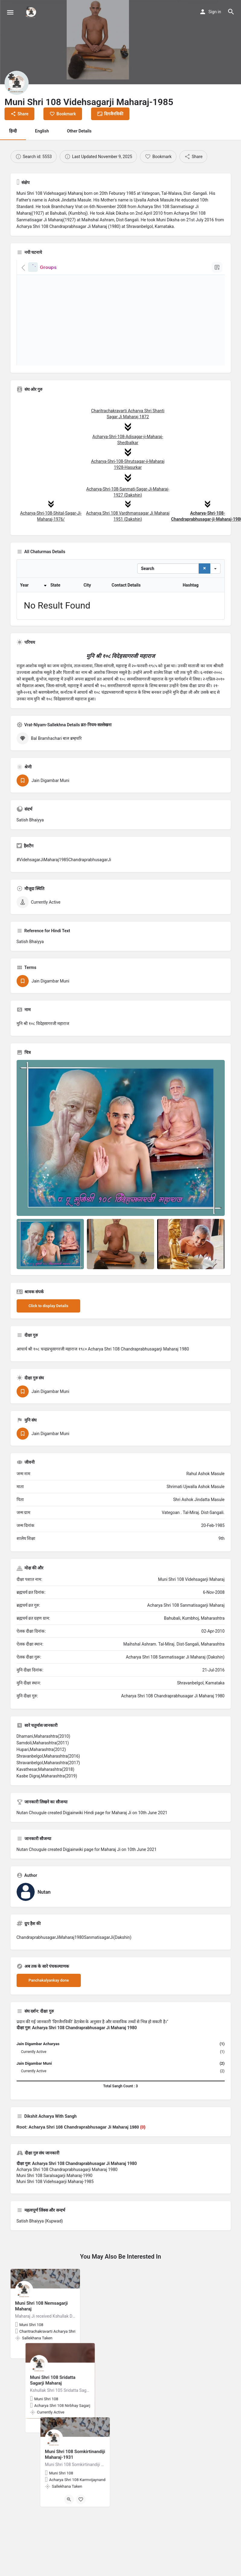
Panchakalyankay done (49, 2010)
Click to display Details (48, 1335)
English (42, 131)
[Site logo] (32, 12)
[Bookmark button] (51, 2381)
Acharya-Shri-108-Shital (42, 513)
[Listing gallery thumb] (121, 1168)
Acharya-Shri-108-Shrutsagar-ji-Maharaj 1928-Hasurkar (127, 459)
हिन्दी (13, 131)
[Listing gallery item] (50, 1274)
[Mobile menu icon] (10, 12)
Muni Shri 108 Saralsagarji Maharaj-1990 (55, 2205)
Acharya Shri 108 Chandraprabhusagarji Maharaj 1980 (67, 2199)
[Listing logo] (17, 83)
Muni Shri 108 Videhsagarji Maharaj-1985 (55, 2211)
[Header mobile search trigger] (231, 12)
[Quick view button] (39, 2381)
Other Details (79, 131)
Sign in (214, 11)
